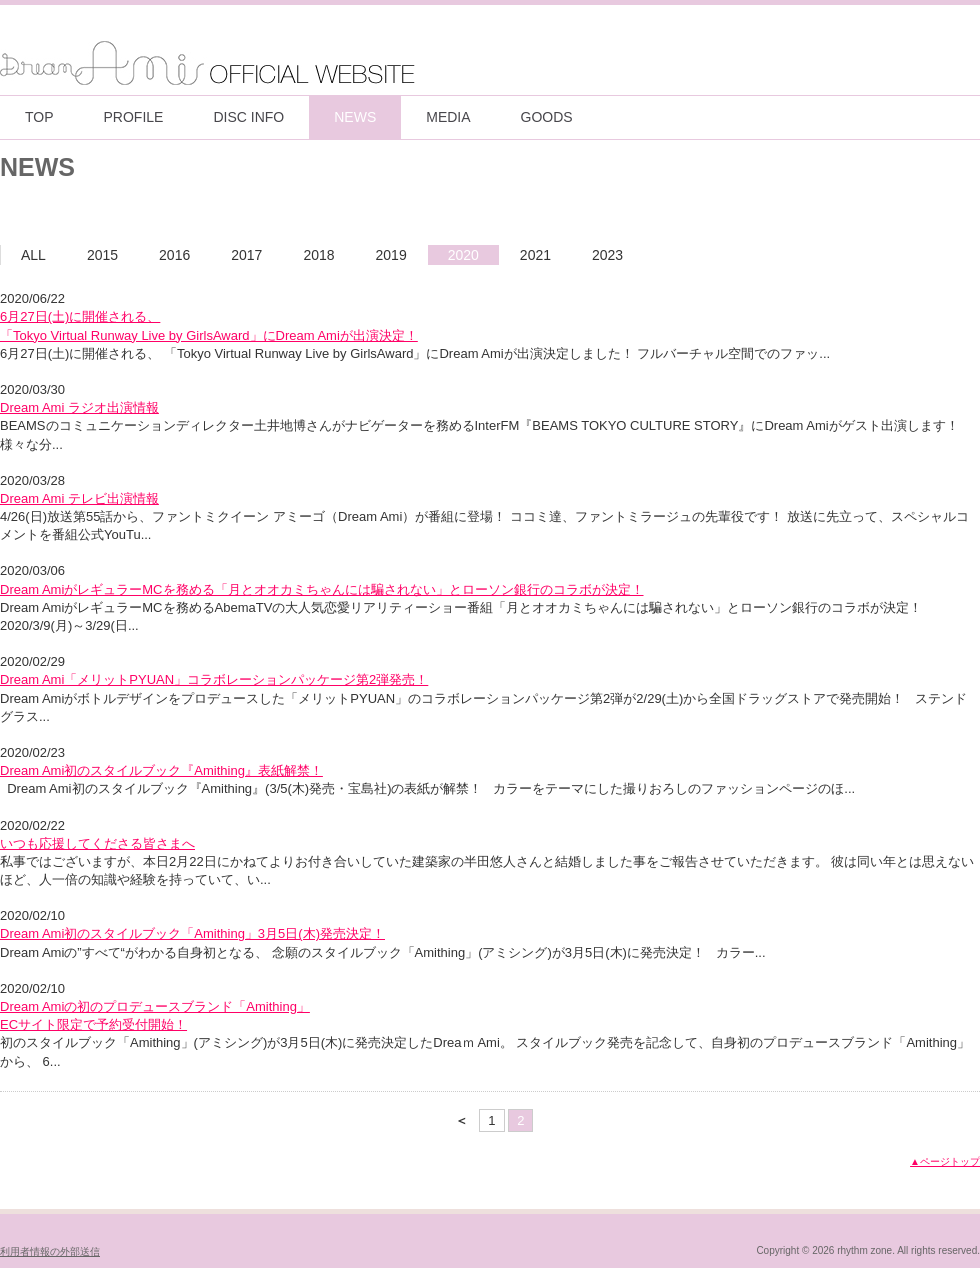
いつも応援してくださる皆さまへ (97, 843)
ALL (33, 255)
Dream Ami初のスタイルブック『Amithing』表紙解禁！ (161, 770)
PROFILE (134, 117)
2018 (318, 255)
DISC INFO (248, 117)
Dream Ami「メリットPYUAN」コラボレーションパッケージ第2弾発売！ (214, 679)
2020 (463, 255)
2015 (102, 255)
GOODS (547, 117)
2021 (535, 255)
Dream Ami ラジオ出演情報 (79, 407)
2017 (246, 255)
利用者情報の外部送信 (50, 1251)
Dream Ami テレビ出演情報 (79, 498)
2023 (607, 255)
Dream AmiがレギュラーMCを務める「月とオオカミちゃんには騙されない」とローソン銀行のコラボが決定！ (322, 589)
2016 (174, 255)
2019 (391, 255)
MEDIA (448, 117)
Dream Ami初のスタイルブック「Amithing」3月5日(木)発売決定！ (192, 933)
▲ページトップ (945, 1161)
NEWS (355, 117)
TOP (39, 117)
